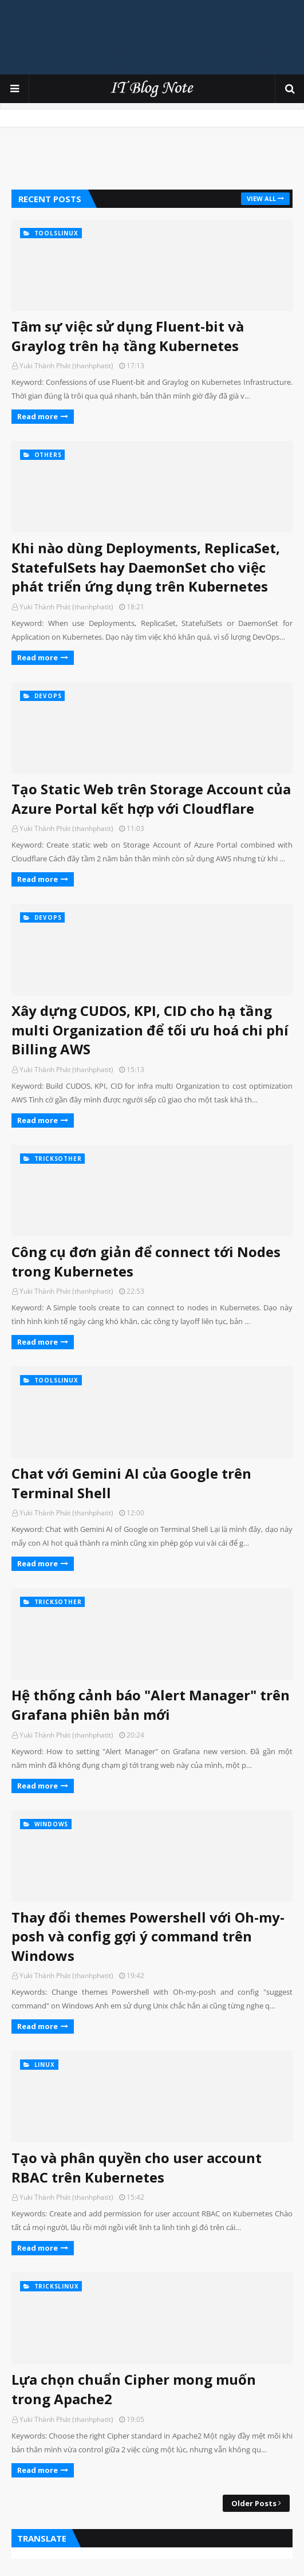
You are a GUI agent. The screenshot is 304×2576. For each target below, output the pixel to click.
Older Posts (254, 2503)
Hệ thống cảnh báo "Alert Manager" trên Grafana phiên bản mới (150, 1704)
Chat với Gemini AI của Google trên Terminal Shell (131, 1483)
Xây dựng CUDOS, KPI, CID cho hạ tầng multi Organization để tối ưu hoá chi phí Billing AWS (150, 1029)
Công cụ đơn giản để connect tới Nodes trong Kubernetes (146, 1261)
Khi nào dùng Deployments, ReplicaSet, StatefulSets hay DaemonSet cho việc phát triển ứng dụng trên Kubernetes (145, 567)
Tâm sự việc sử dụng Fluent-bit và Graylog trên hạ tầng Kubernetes (127, 336)
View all (261, 198)
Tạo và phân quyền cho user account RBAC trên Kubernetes (136, 2167)
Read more (37, 416)
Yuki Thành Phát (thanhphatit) (66, 366)
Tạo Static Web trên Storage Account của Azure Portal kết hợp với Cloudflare (151, 798)
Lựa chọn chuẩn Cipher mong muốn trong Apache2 (133, 2389)
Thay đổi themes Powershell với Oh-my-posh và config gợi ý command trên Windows (148, 1936)
